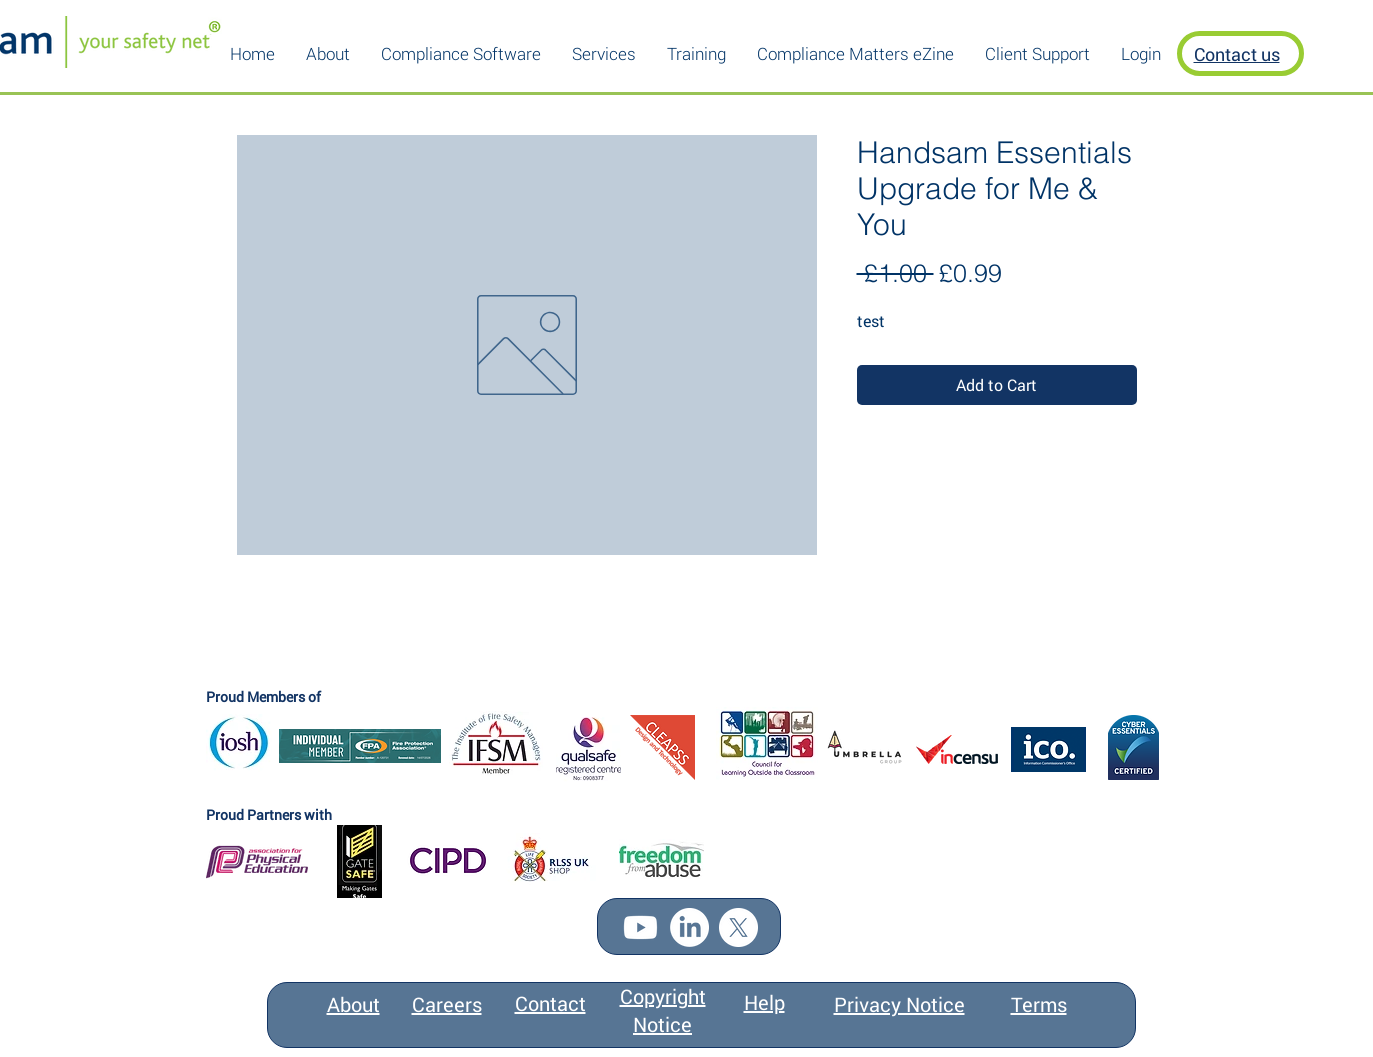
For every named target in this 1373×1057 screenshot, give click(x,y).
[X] (738, 927)
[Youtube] (640, 927)
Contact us (1237, 54)
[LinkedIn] (689, 927)
